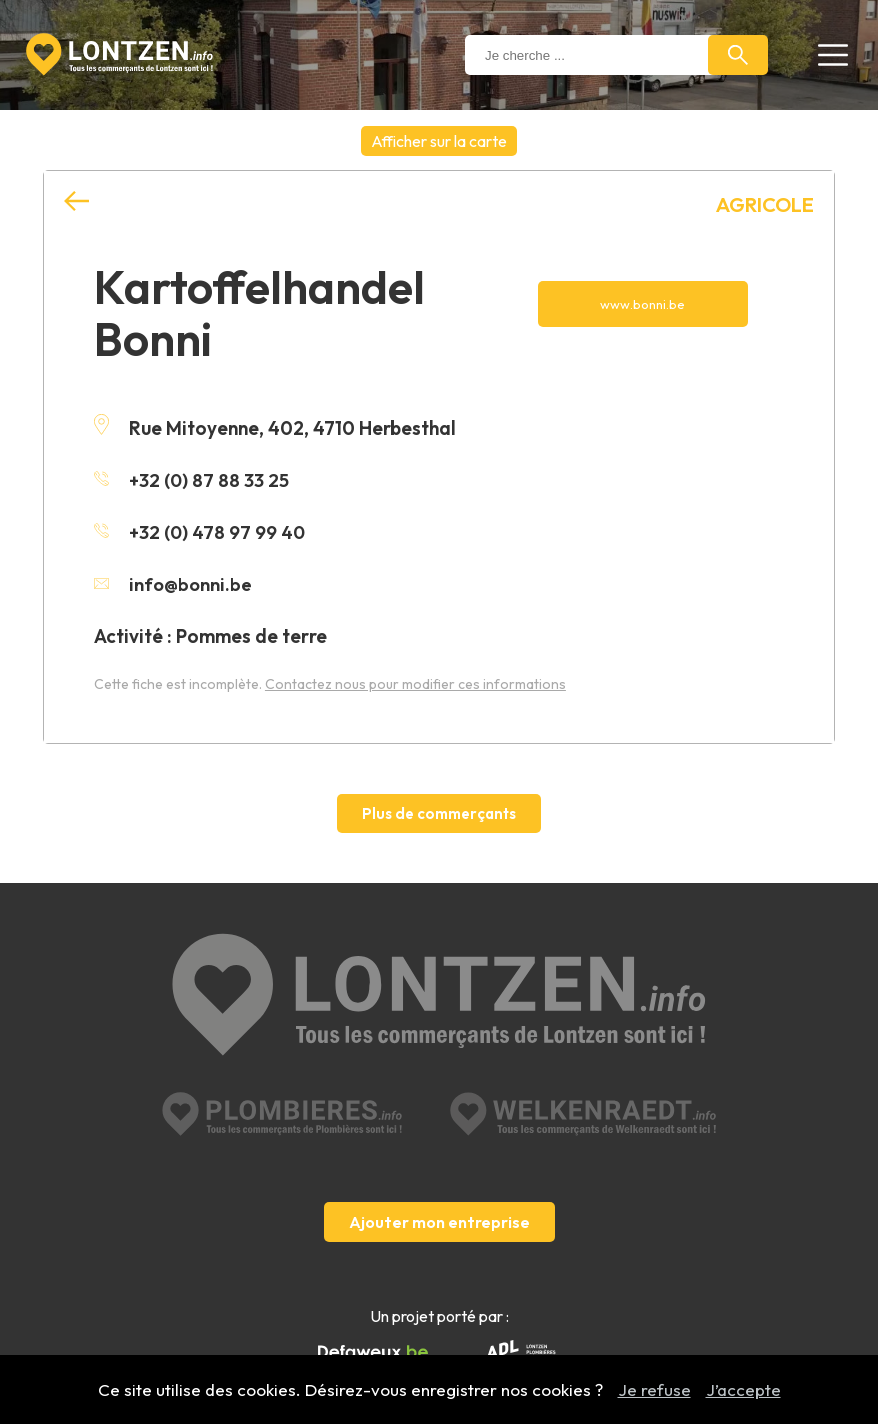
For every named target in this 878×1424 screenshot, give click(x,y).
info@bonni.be (174, 584)
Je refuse (654, 1389)
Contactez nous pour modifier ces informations (415, 684)
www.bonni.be (642, 304)
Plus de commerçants (439, 813)
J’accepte (743, 1389)
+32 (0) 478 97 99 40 (201, 532)
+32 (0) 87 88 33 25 (192, 480)
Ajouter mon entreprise (439, 1187)
